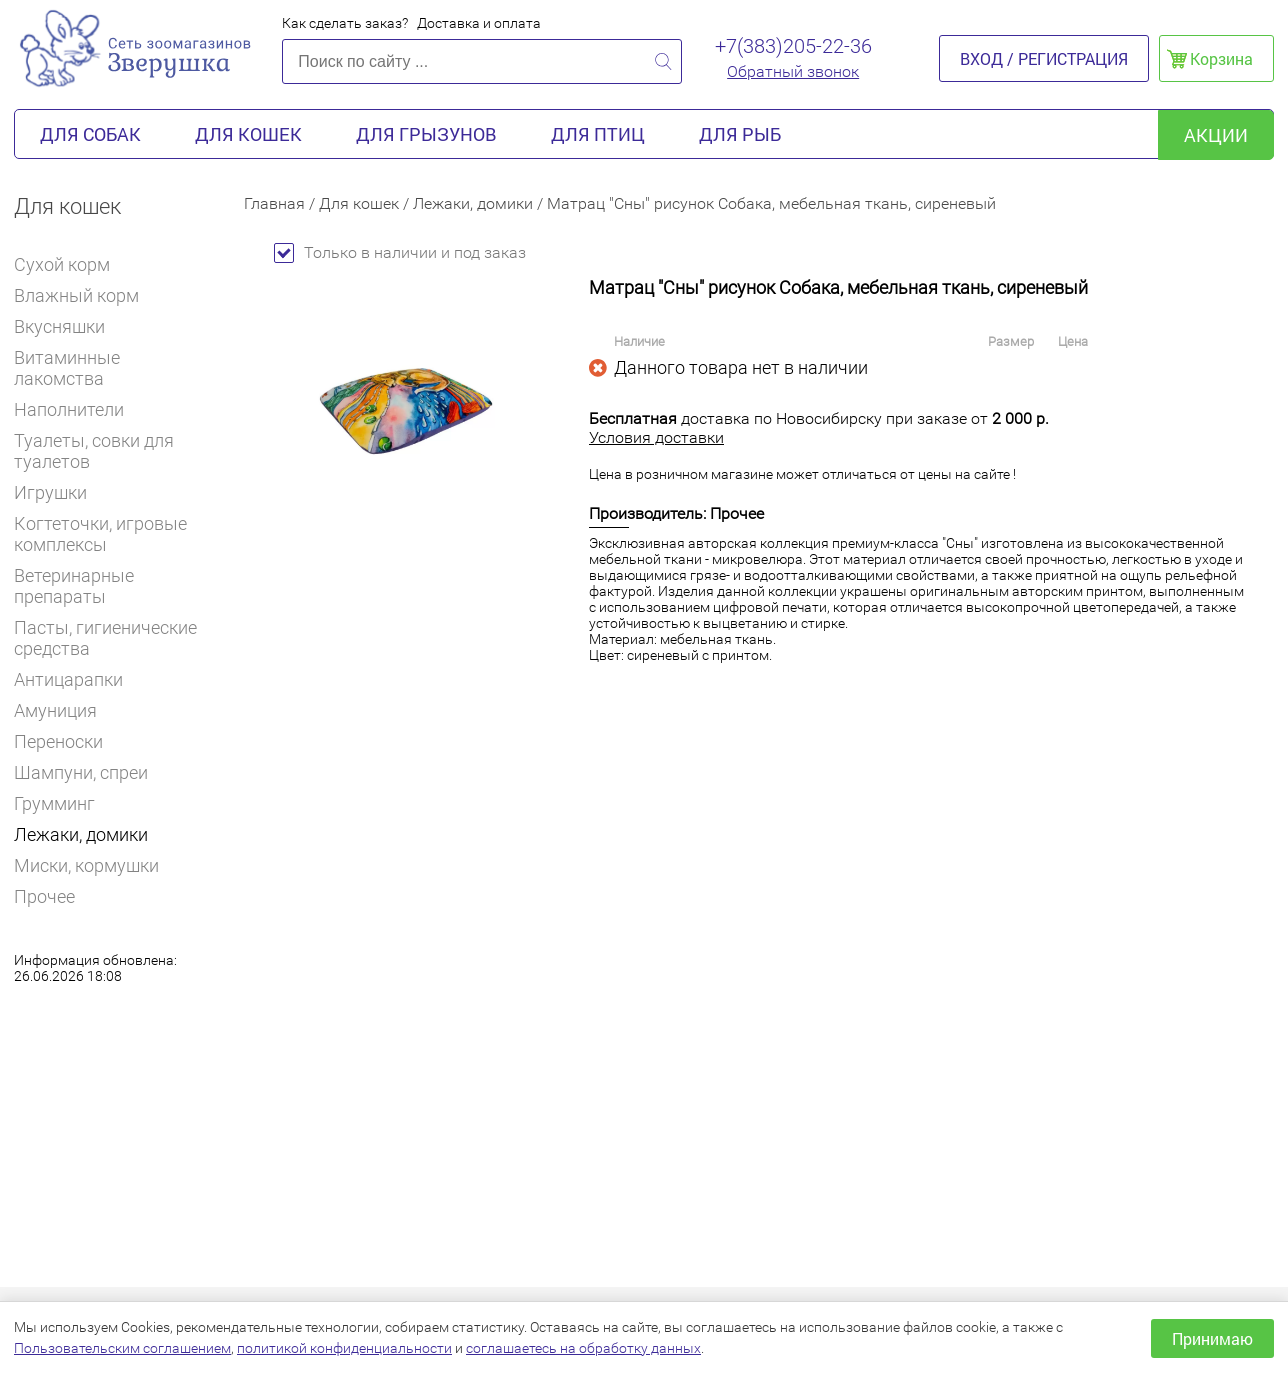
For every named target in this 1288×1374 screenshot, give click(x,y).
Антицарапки (68, 679)
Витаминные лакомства (114, 368)
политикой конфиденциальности (344, 1348)
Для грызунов (426, 134)
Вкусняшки (68, 326)
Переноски (58, 741)
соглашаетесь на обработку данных (583, 1348)
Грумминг (63, 803)
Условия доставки (656, 437)
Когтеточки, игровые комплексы (100, 534)
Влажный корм (85, 295)
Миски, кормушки (86, 865)
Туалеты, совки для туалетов (94, 451)
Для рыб (740, 134)
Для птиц (598, 134)
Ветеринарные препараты (114, 586)
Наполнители (77, 409)
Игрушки (59, 492)
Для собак (90, 134)
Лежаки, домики (81, 834)
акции (1216, 135)
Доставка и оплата (479, 23)
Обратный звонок (793, 71)
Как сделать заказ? (345, 23)
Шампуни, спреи (81, 772)
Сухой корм (70, 264)
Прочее (44, 896)
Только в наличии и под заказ (400, 252)
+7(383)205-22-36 (793, 46)
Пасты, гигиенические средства (105, 638)
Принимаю (1212, 1338)
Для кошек (248, 134)
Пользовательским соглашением (122, 1348)
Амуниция (55, 710)
